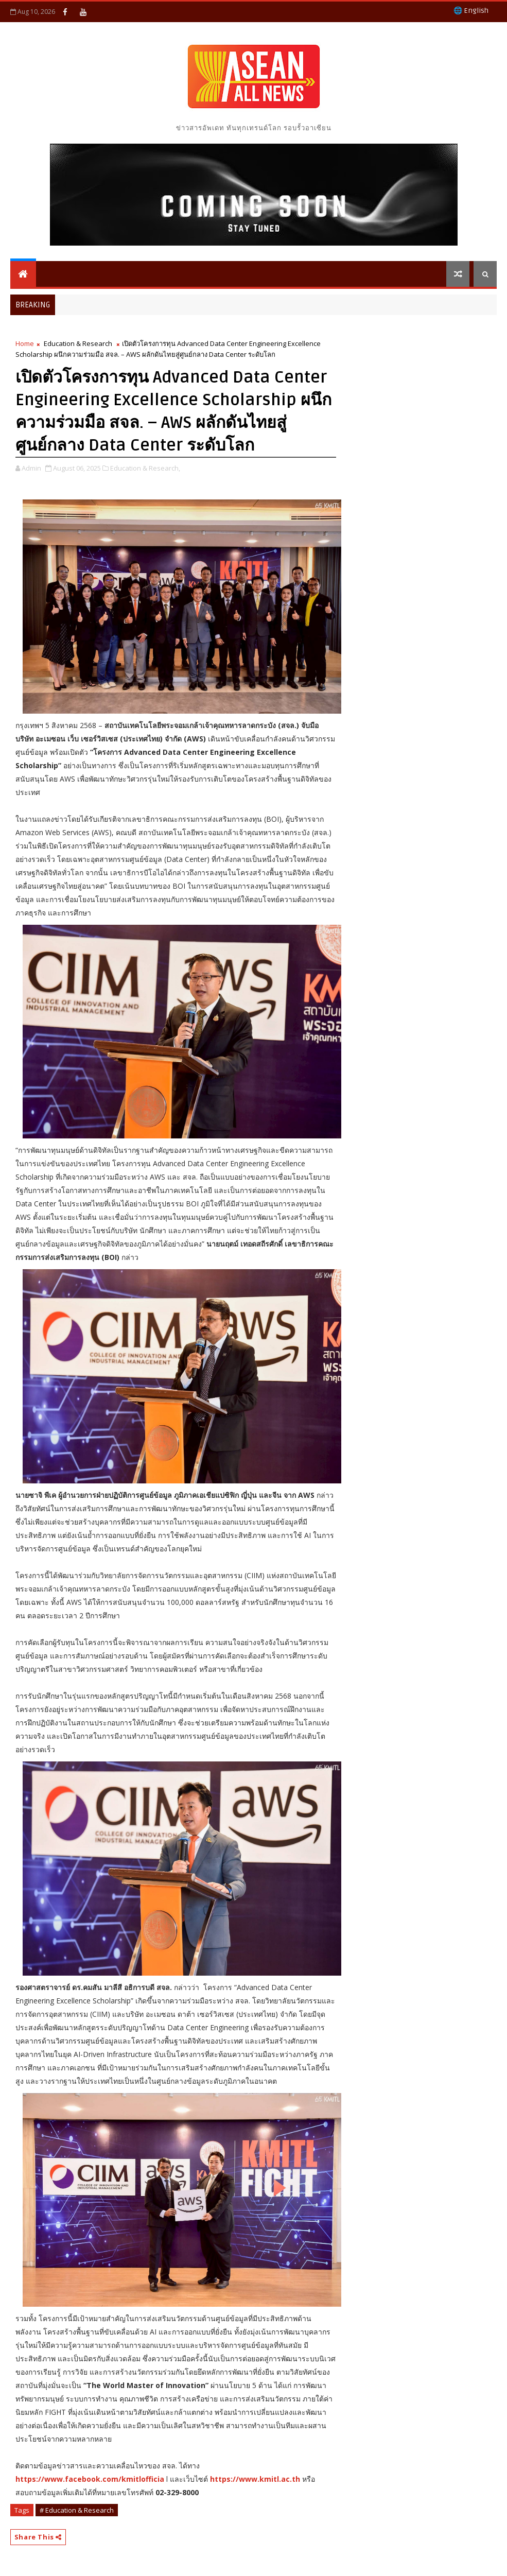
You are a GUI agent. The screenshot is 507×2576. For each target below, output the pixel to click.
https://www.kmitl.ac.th (255, 2479)
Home (24, 343)
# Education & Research (77, 2510)
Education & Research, (145, 468)
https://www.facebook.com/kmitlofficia (89, 2479)
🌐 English (470, 10)
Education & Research (78, 343)
